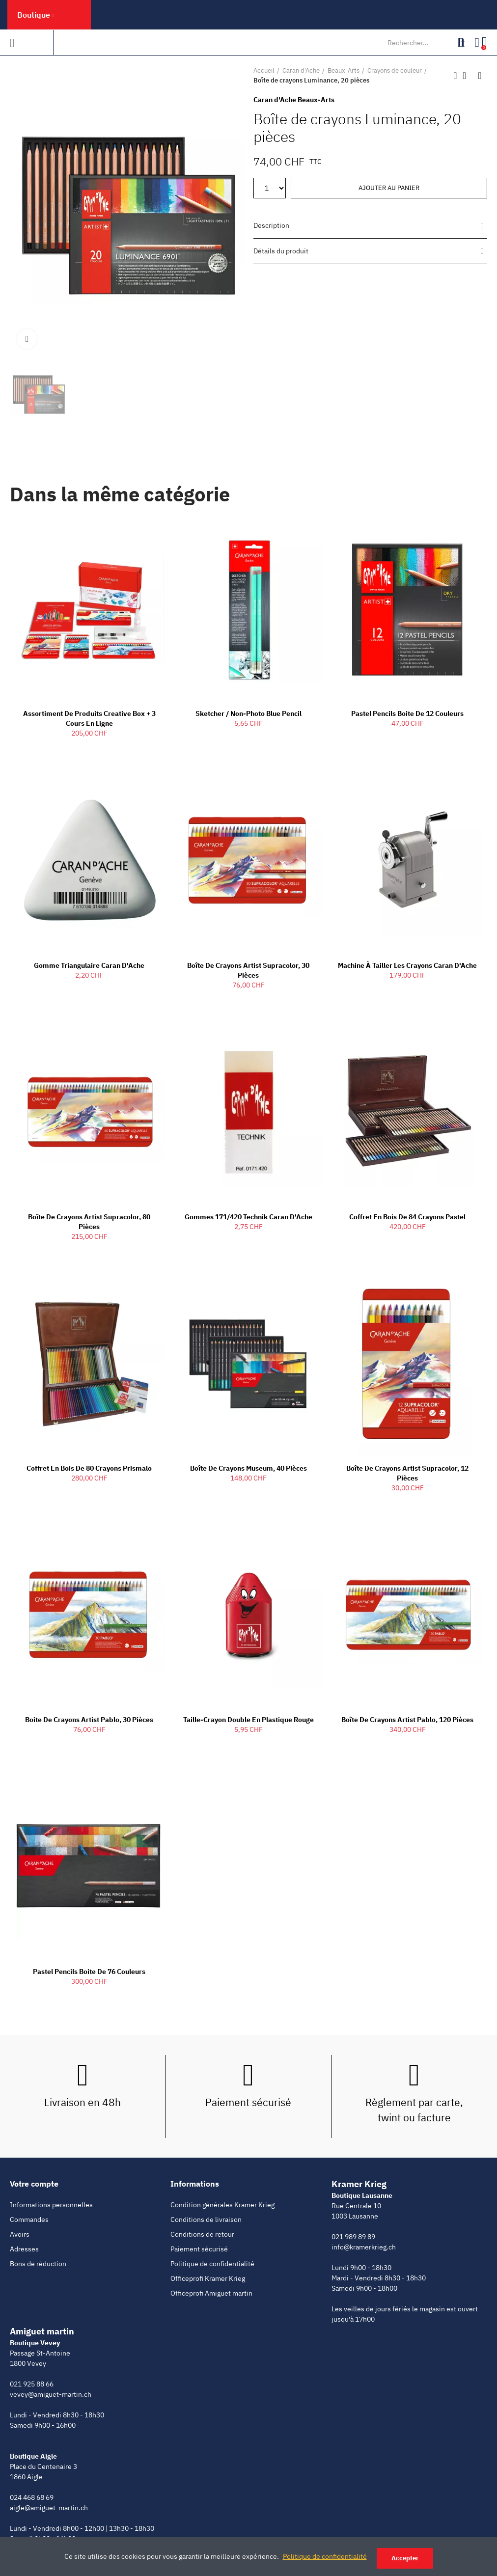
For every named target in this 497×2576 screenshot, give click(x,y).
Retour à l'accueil (467, 76)
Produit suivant (479, 76)
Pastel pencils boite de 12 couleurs (407, 713)
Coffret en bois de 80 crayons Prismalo (89, 1468)
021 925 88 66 (32, 2384)
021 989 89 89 (353, 2236)
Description (271, 225)
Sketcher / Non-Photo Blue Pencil (248, 713)
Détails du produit (280, 251)
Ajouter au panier (389, 188)
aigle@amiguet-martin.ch (49, 2507)
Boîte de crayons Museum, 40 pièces (248, 1468)
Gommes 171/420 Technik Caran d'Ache (248, 1216)
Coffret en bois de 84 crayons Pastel (407, 1216)
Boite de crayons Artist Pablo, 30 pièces (89, 1719)
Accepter (404, 2558)
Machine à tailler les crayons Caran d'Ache (407, 965)
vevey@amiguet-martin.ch (50, 2394)
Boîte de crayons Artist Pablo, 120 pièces (407, 1719)
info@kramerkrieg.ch (363, 2247)
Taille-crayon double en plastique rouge (248, 1719)
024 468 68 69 (32, 2497)
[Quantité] (269, 188)
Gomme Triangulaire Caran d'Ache (89, 965)
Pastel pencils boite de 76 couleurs (89, 1971)
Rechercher (459, 42)
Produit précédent (455, 76)
